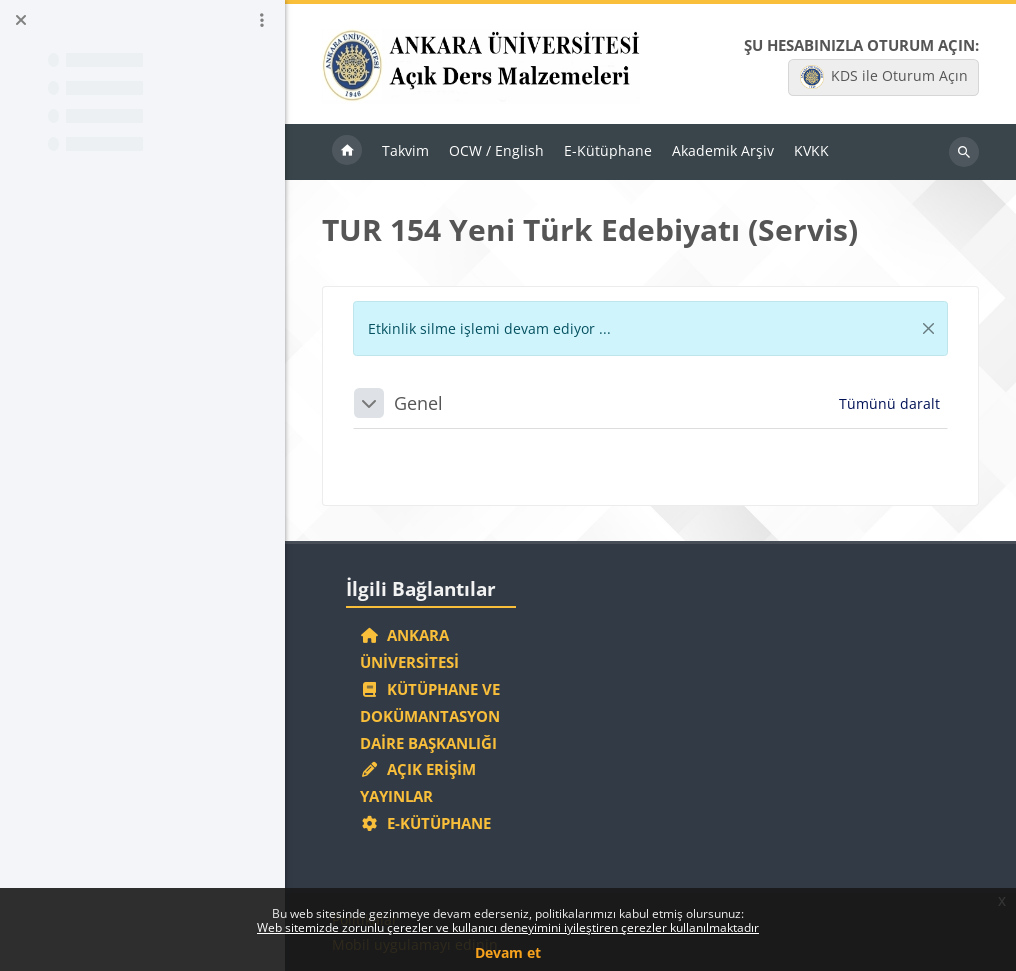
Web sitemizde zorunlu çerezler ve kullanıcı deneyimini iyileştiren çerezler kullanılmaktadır (508, 927)
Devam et (508, 952)
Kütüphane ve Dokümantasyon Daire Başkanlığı (430, 716)
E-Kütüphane (425, 823)
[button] (369, 403)
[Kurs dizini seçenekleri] (262, 20)
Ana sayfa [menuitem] (347, 152)
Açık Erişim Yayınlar (418, 782)
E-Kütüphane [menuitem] (608, 150)
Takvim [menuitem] (405, 150)
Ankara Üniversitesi (409, 648)
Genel (418, 403)
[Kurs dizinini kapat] (21, 20)
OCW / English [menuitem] (496, 150)
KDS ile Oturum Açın (884, 77)
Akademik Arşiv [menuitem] (723, 150)
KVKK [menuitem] (811, 150)
